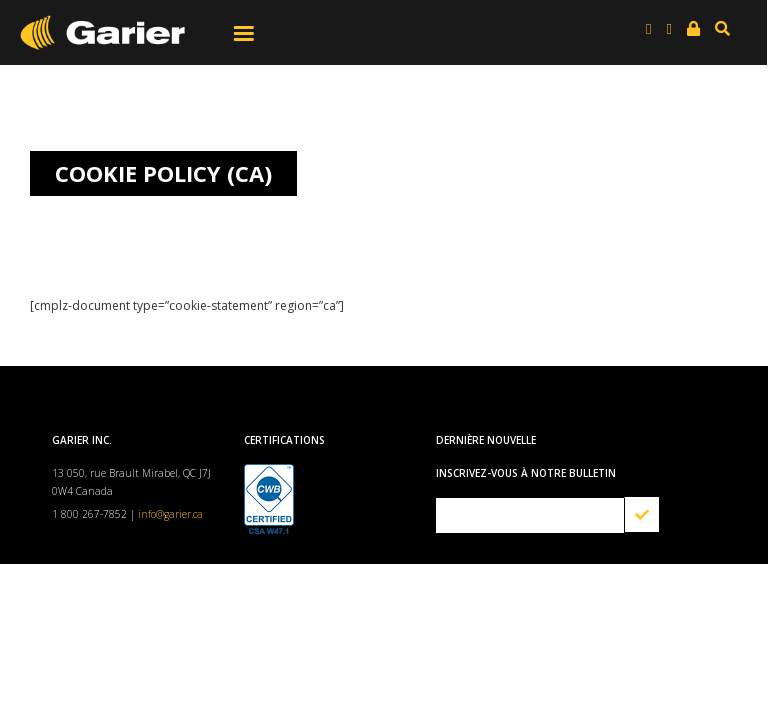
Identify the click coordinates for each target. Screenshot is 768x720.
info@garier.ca (170, 514)
